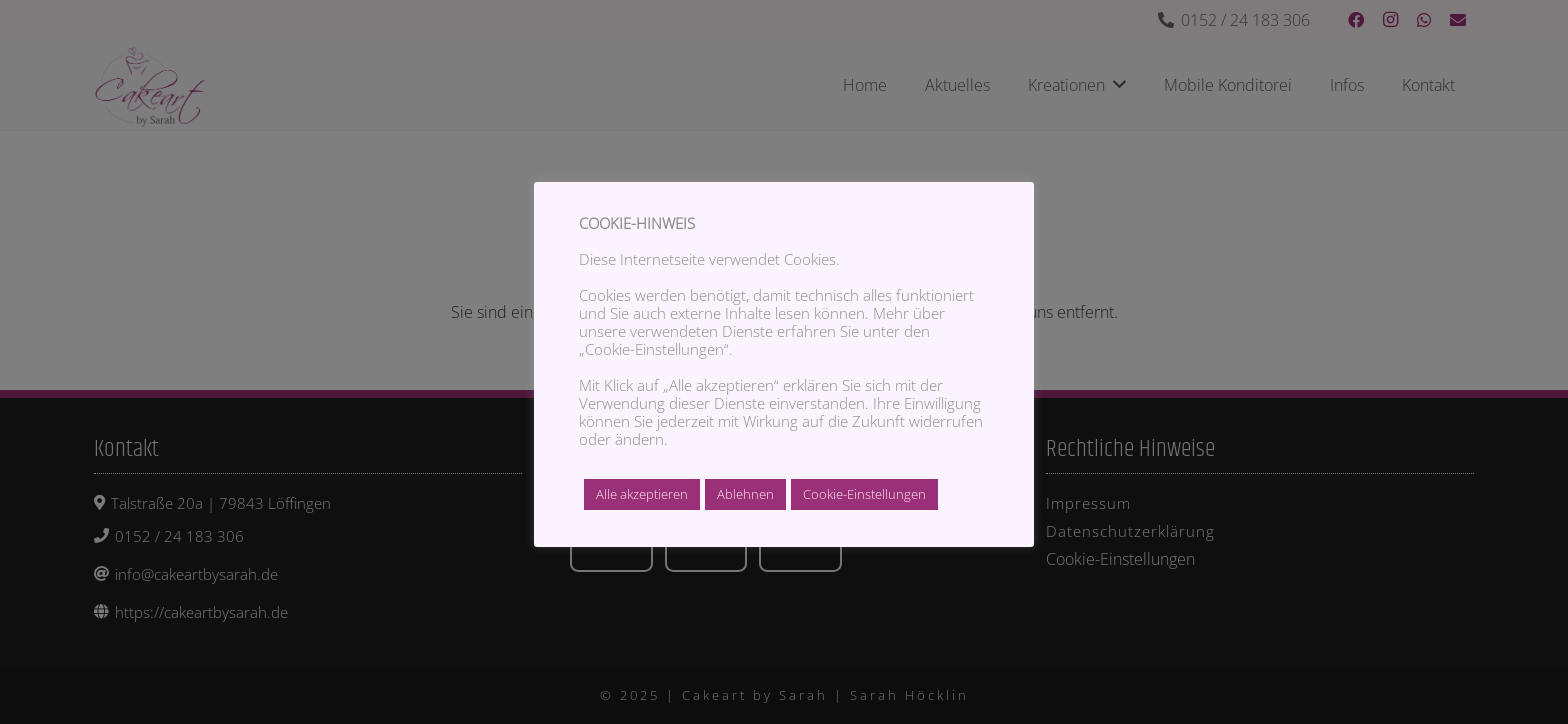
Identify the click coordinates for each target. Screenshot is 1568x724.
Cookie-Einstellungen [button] (864, 494)
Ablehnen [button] (745, 494)
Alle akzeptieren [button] (642, 494)
